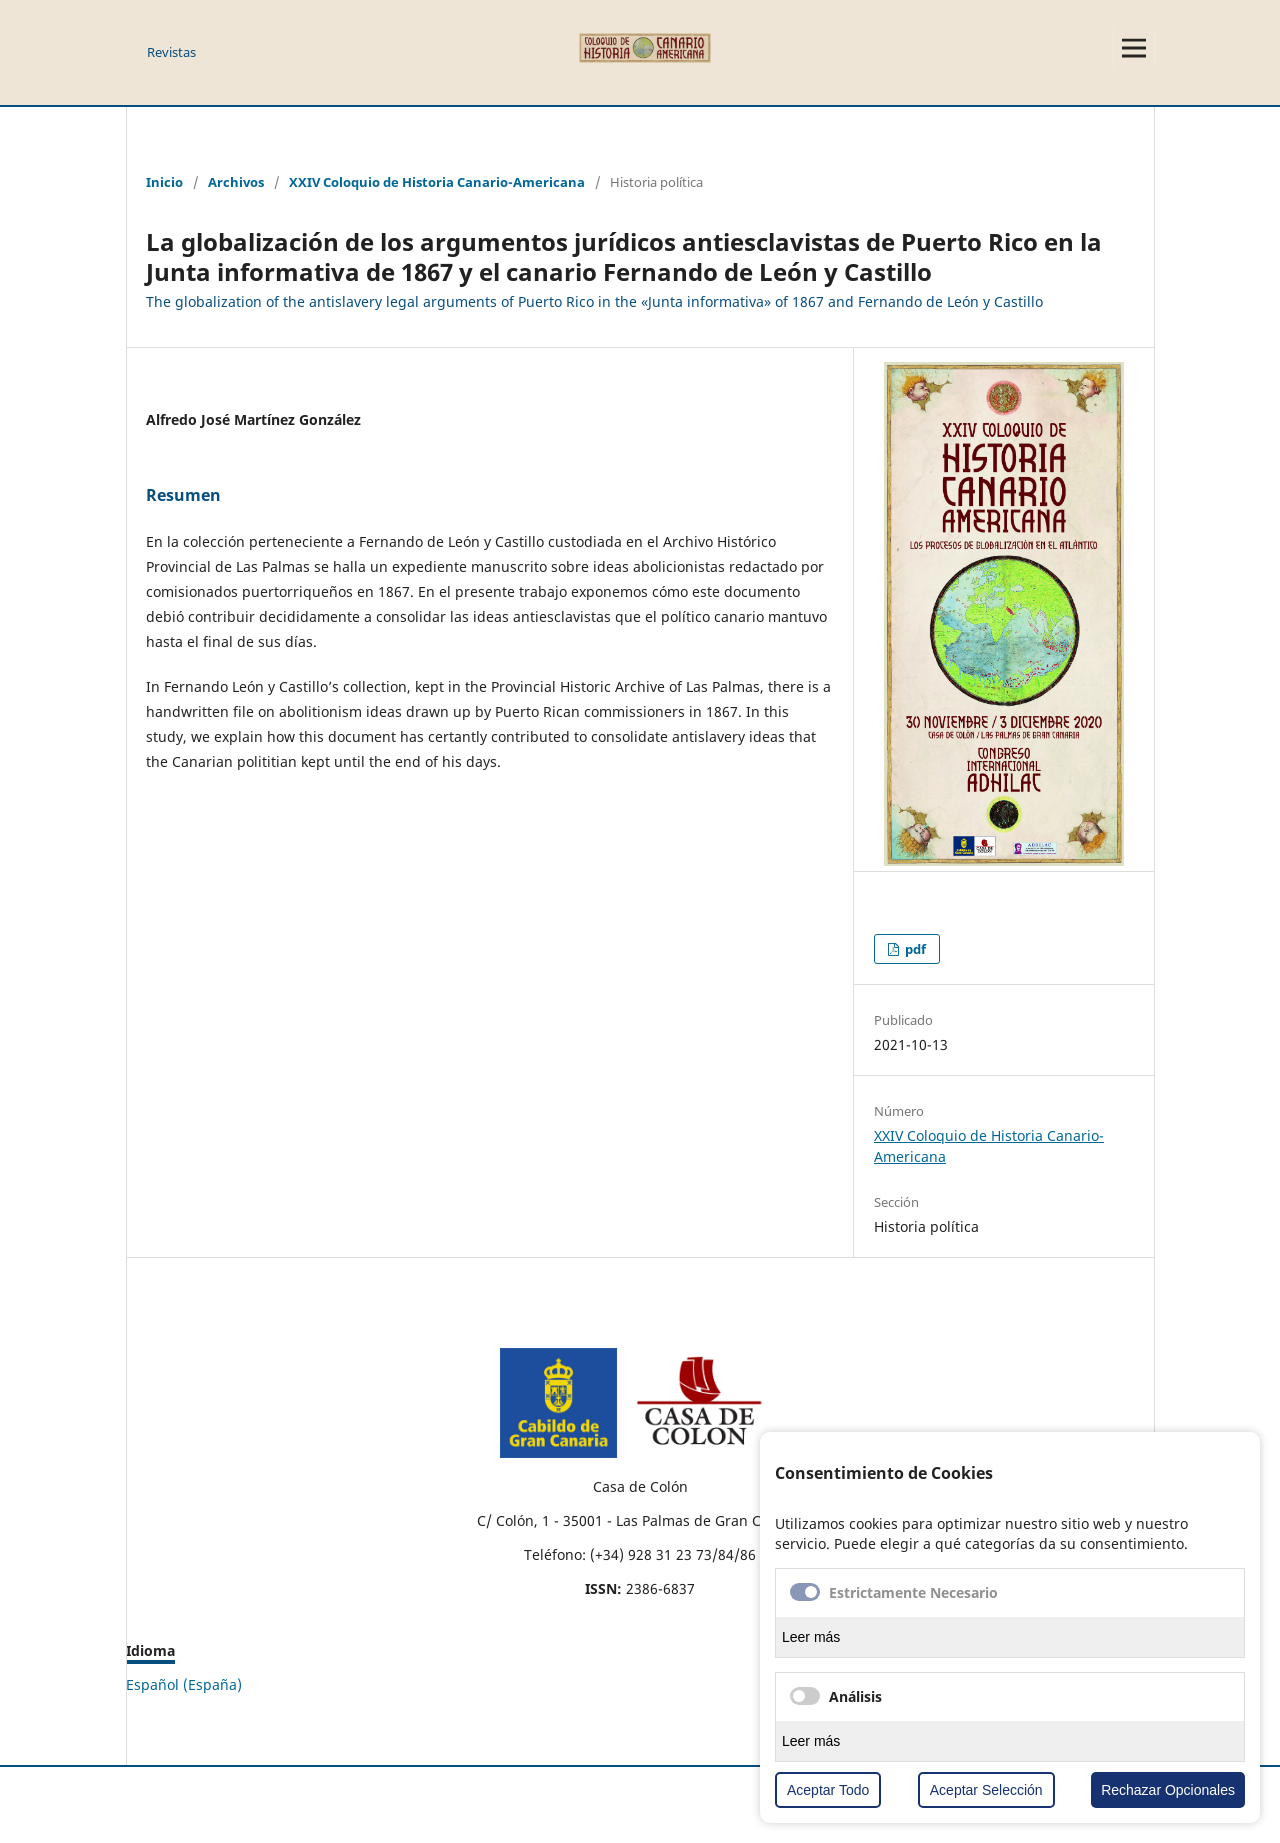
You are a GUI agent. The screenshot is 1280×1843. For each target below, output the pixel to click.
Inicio (164, 182)
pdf (914, 949)
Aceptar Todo (828, 1790)
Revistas (171, 52)
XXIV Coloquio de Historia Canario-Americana (437, 182)
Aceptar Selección (986, 1790)
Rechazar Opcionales (1168, 1790)
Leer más (811, 1637)
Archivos (236, 182)
